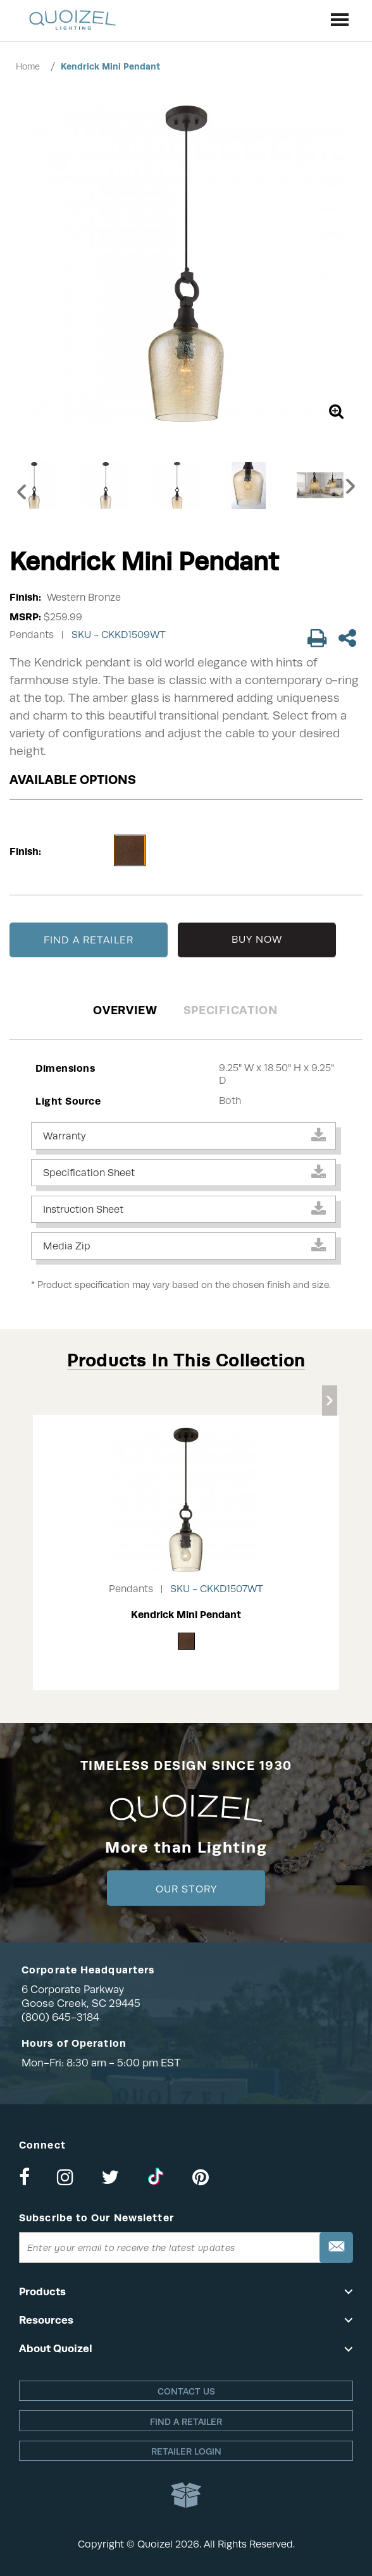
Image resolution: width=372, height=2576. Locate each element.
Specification (230, 1010)
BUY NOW (257, 939)
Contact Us (186, 2391)
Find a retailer (186, 2422)
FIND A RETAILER (88, 940)
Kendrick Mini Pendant (110, 66)
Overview (125, 1010)
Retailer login (186, 2451)
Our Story (186, 1889)
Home (28, 66)
